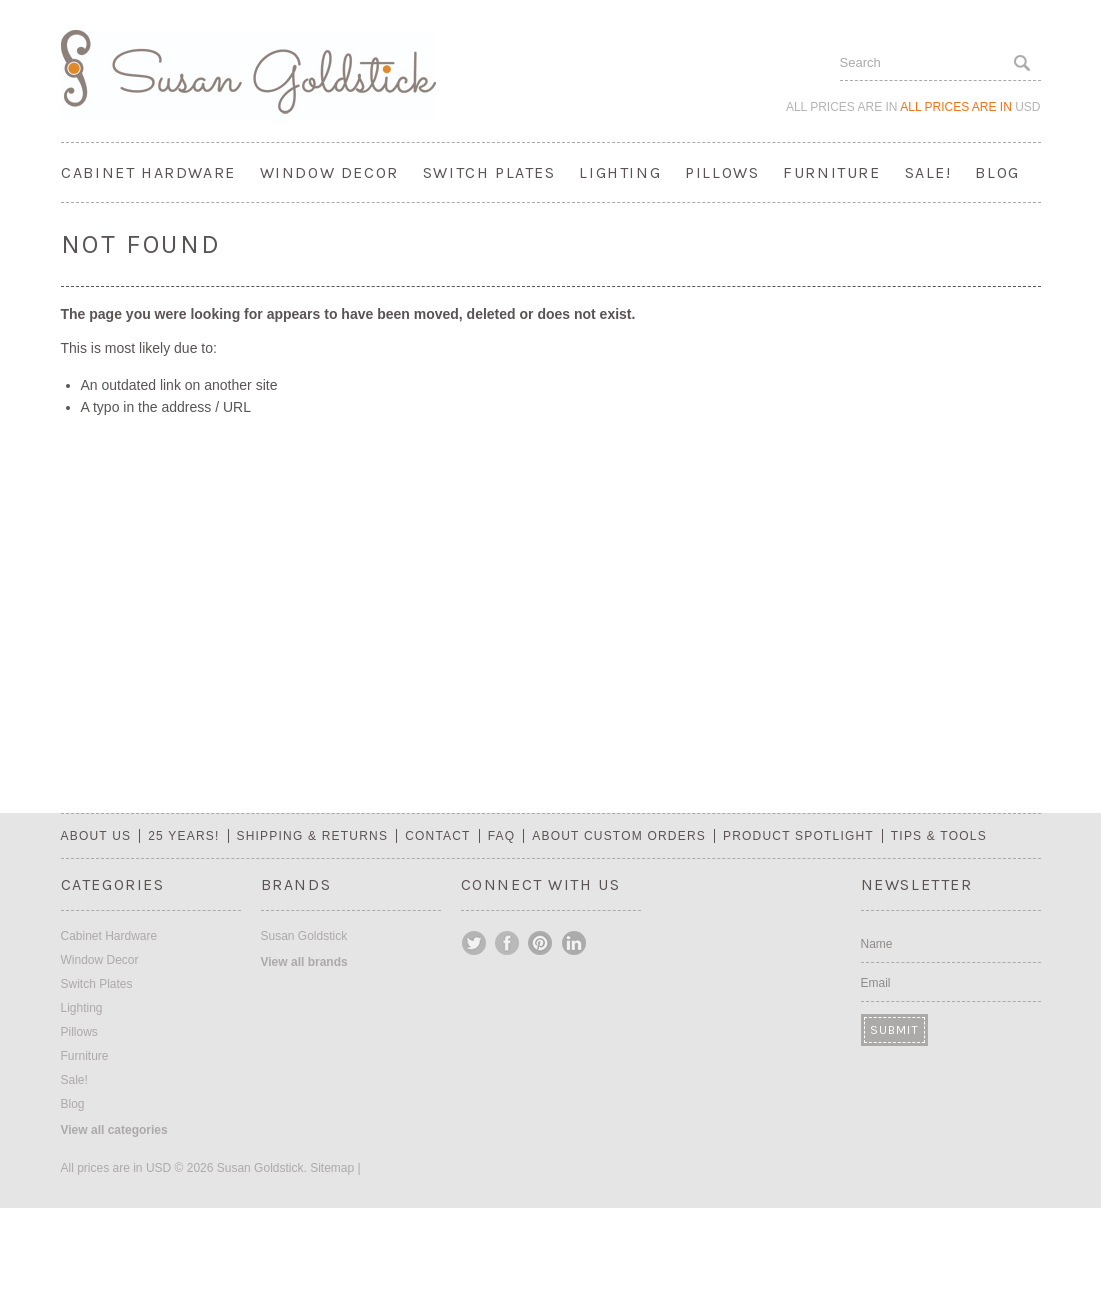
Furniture (831, 172)
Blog (997, 172)
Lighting (620, 172)
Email (876, 983)
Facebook (508, 943)
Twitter (475, 943)
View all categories (114, 1130)
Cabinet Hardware (148, 172)
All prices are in (970, 107)
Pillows (722, 172)
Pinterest (541, 943)
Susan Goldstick (304, 936)
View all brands (304, 962)
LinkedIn (574, 943)
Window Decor (329, 172)
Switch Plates (489, 172)
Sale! (928, 172)
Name (877, 944)
